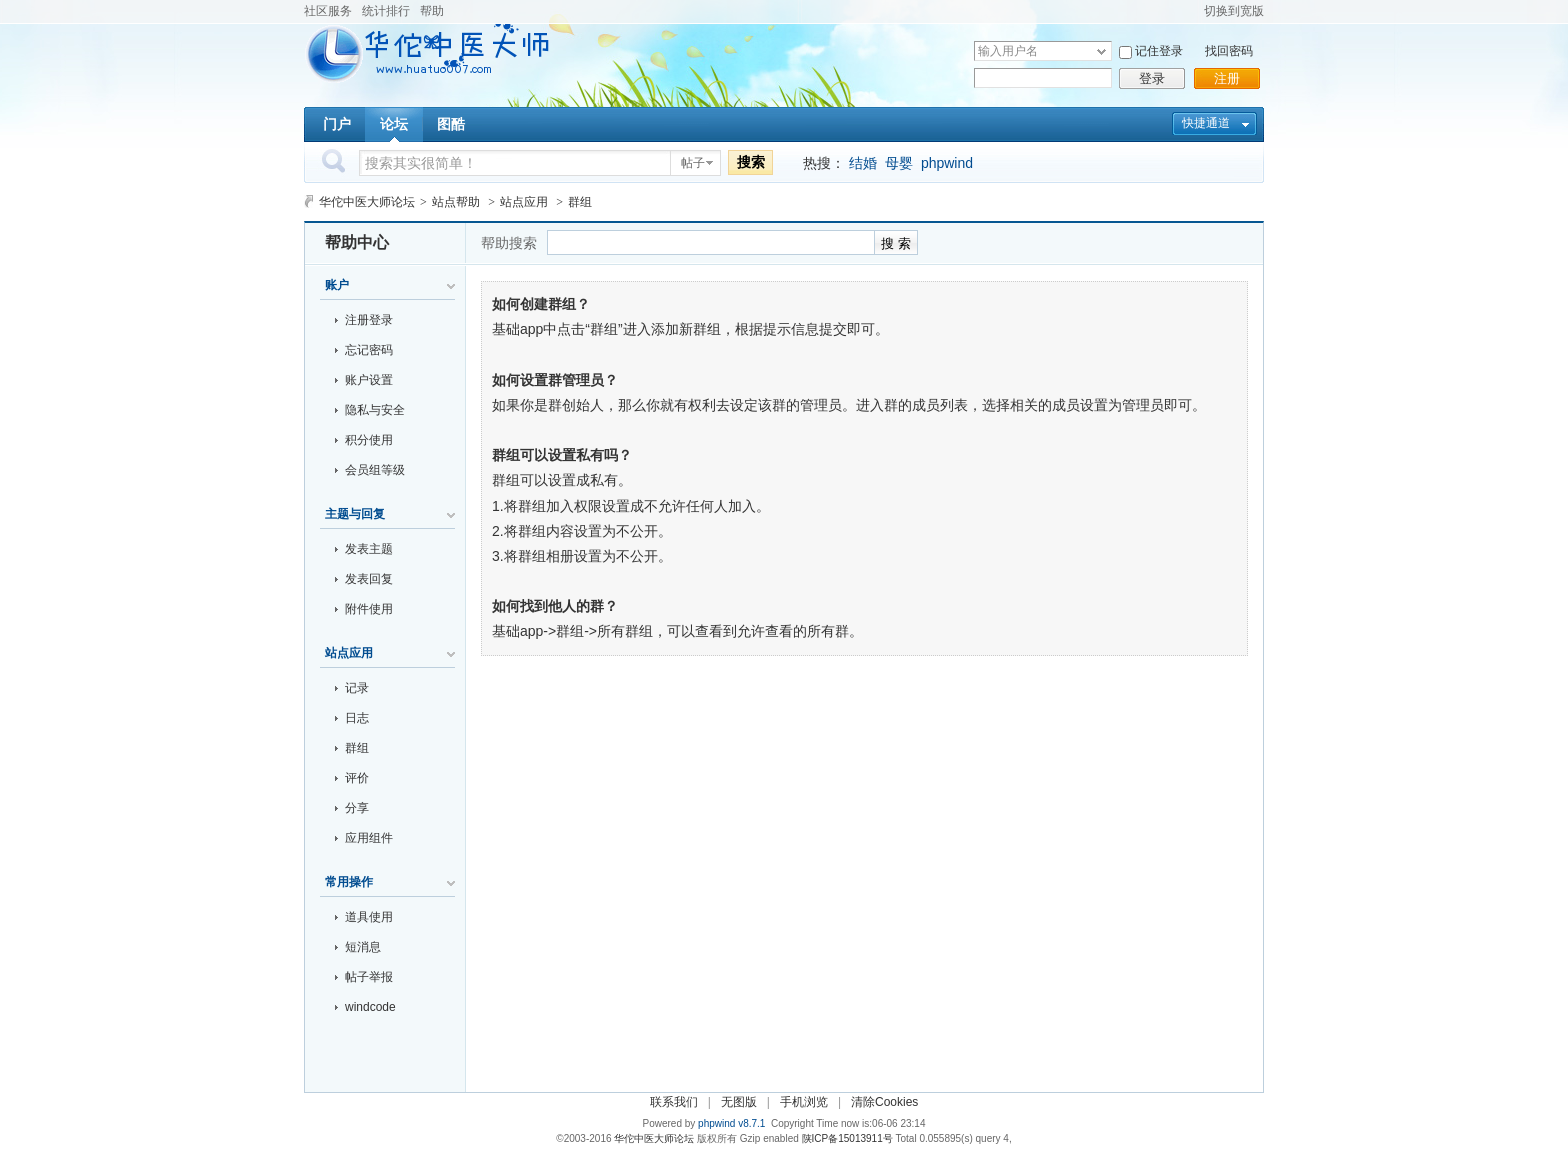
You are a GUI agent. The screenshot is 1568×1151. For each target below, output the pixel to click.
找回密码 (1229, 51)
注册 (1227, 78)
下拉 (1101, 51)
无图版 (739, 1102)
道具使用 (369, 917)
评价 (357, 778)
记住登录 (1159, 51)
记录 (357, 688)
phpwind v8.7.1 (731, 1123)
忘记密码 (369, 350)
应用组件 (369, 838)
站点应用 (524, 202)
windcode (370, 1007)
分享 (357, 808)
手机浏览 (804, 1102)
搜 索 (896, 243)
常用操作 (349, 882)
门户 (337, 124)
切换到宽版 (1234, 11)
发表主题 (369, 549)
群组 (357, 748)
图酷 (451, 124)
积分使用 (369, 440)
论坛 (394, 124)
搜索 (751, 162)
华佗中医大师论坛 (367, 202)
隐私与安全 (375, 410)
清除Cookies (884, 1102)
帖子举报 (369, 977)
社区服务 (328, 11)
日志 (357, 718)
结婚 (863, 163)
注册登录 (369, 320)
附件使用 (369, 609)
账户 (337, 285)
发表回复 (369, 579)
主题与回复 (355, 514)
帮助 (432, 11)
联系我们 (674, 1102)
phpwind (947, 163)
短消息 (363, 947)
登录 (1152, 78)
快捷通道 (1206, 123)
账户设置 (369, 380)
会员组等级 (375, 470)
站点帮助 (456, 202)
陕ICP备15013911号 (847, 1138)
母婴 (899, 163)
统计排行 (386, 11)
